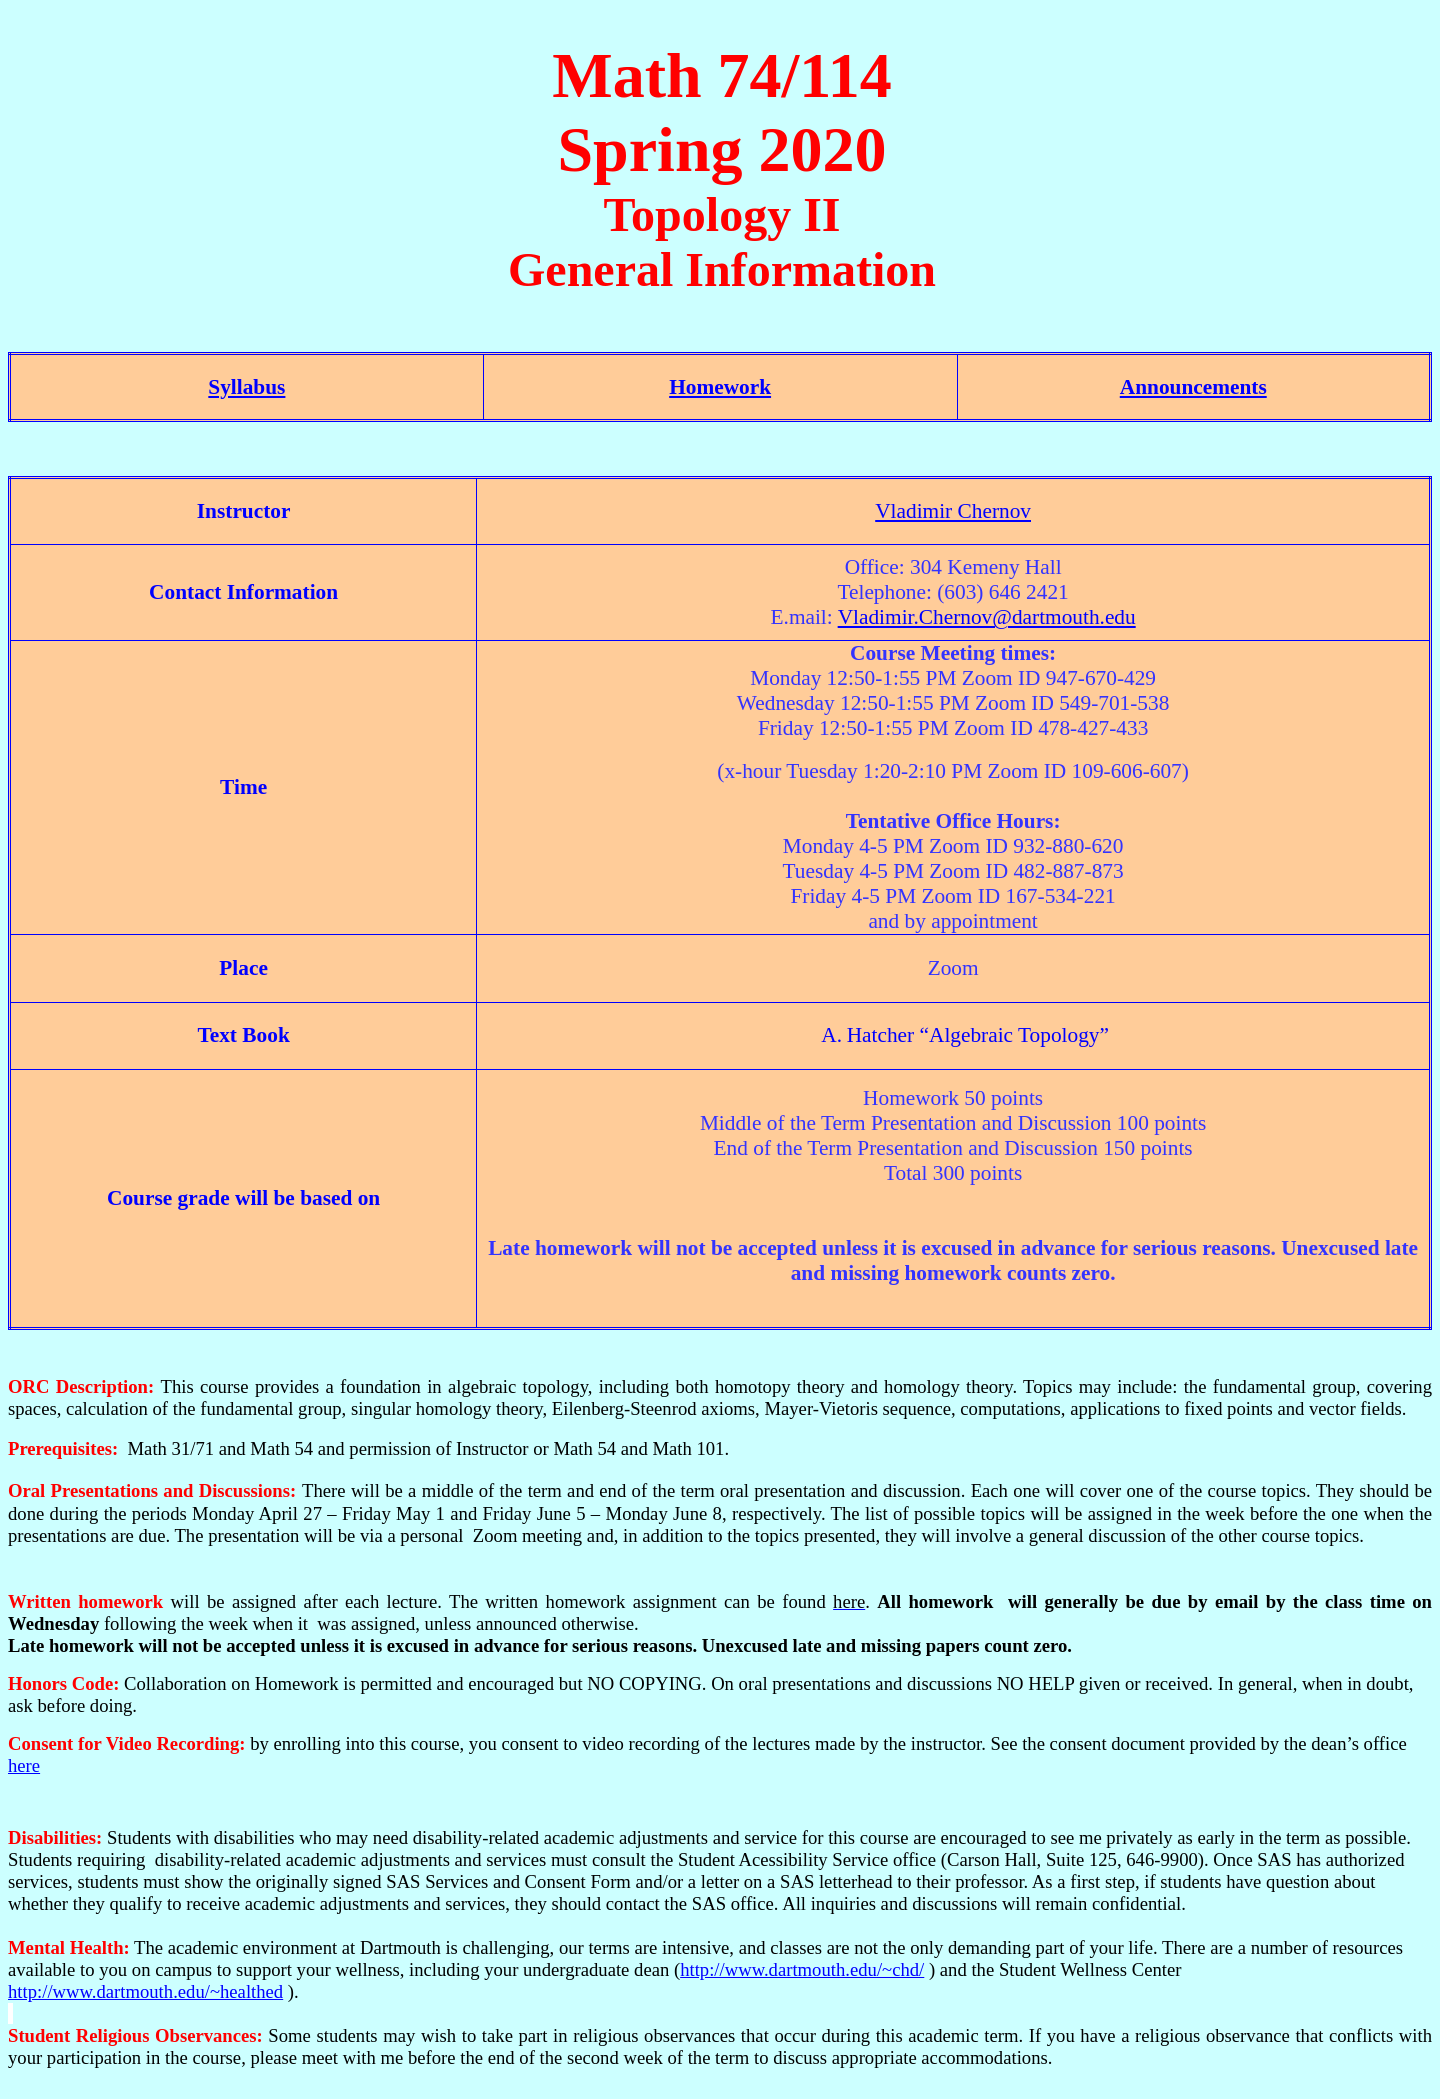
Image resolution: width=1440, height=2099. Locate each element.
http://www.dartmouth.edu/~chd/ (802, 1969)
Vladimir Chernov (953, 511)
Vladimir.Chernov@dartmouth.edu (987, 617)
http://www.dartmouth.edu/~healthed (145, 1991)
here (24, 1765)
